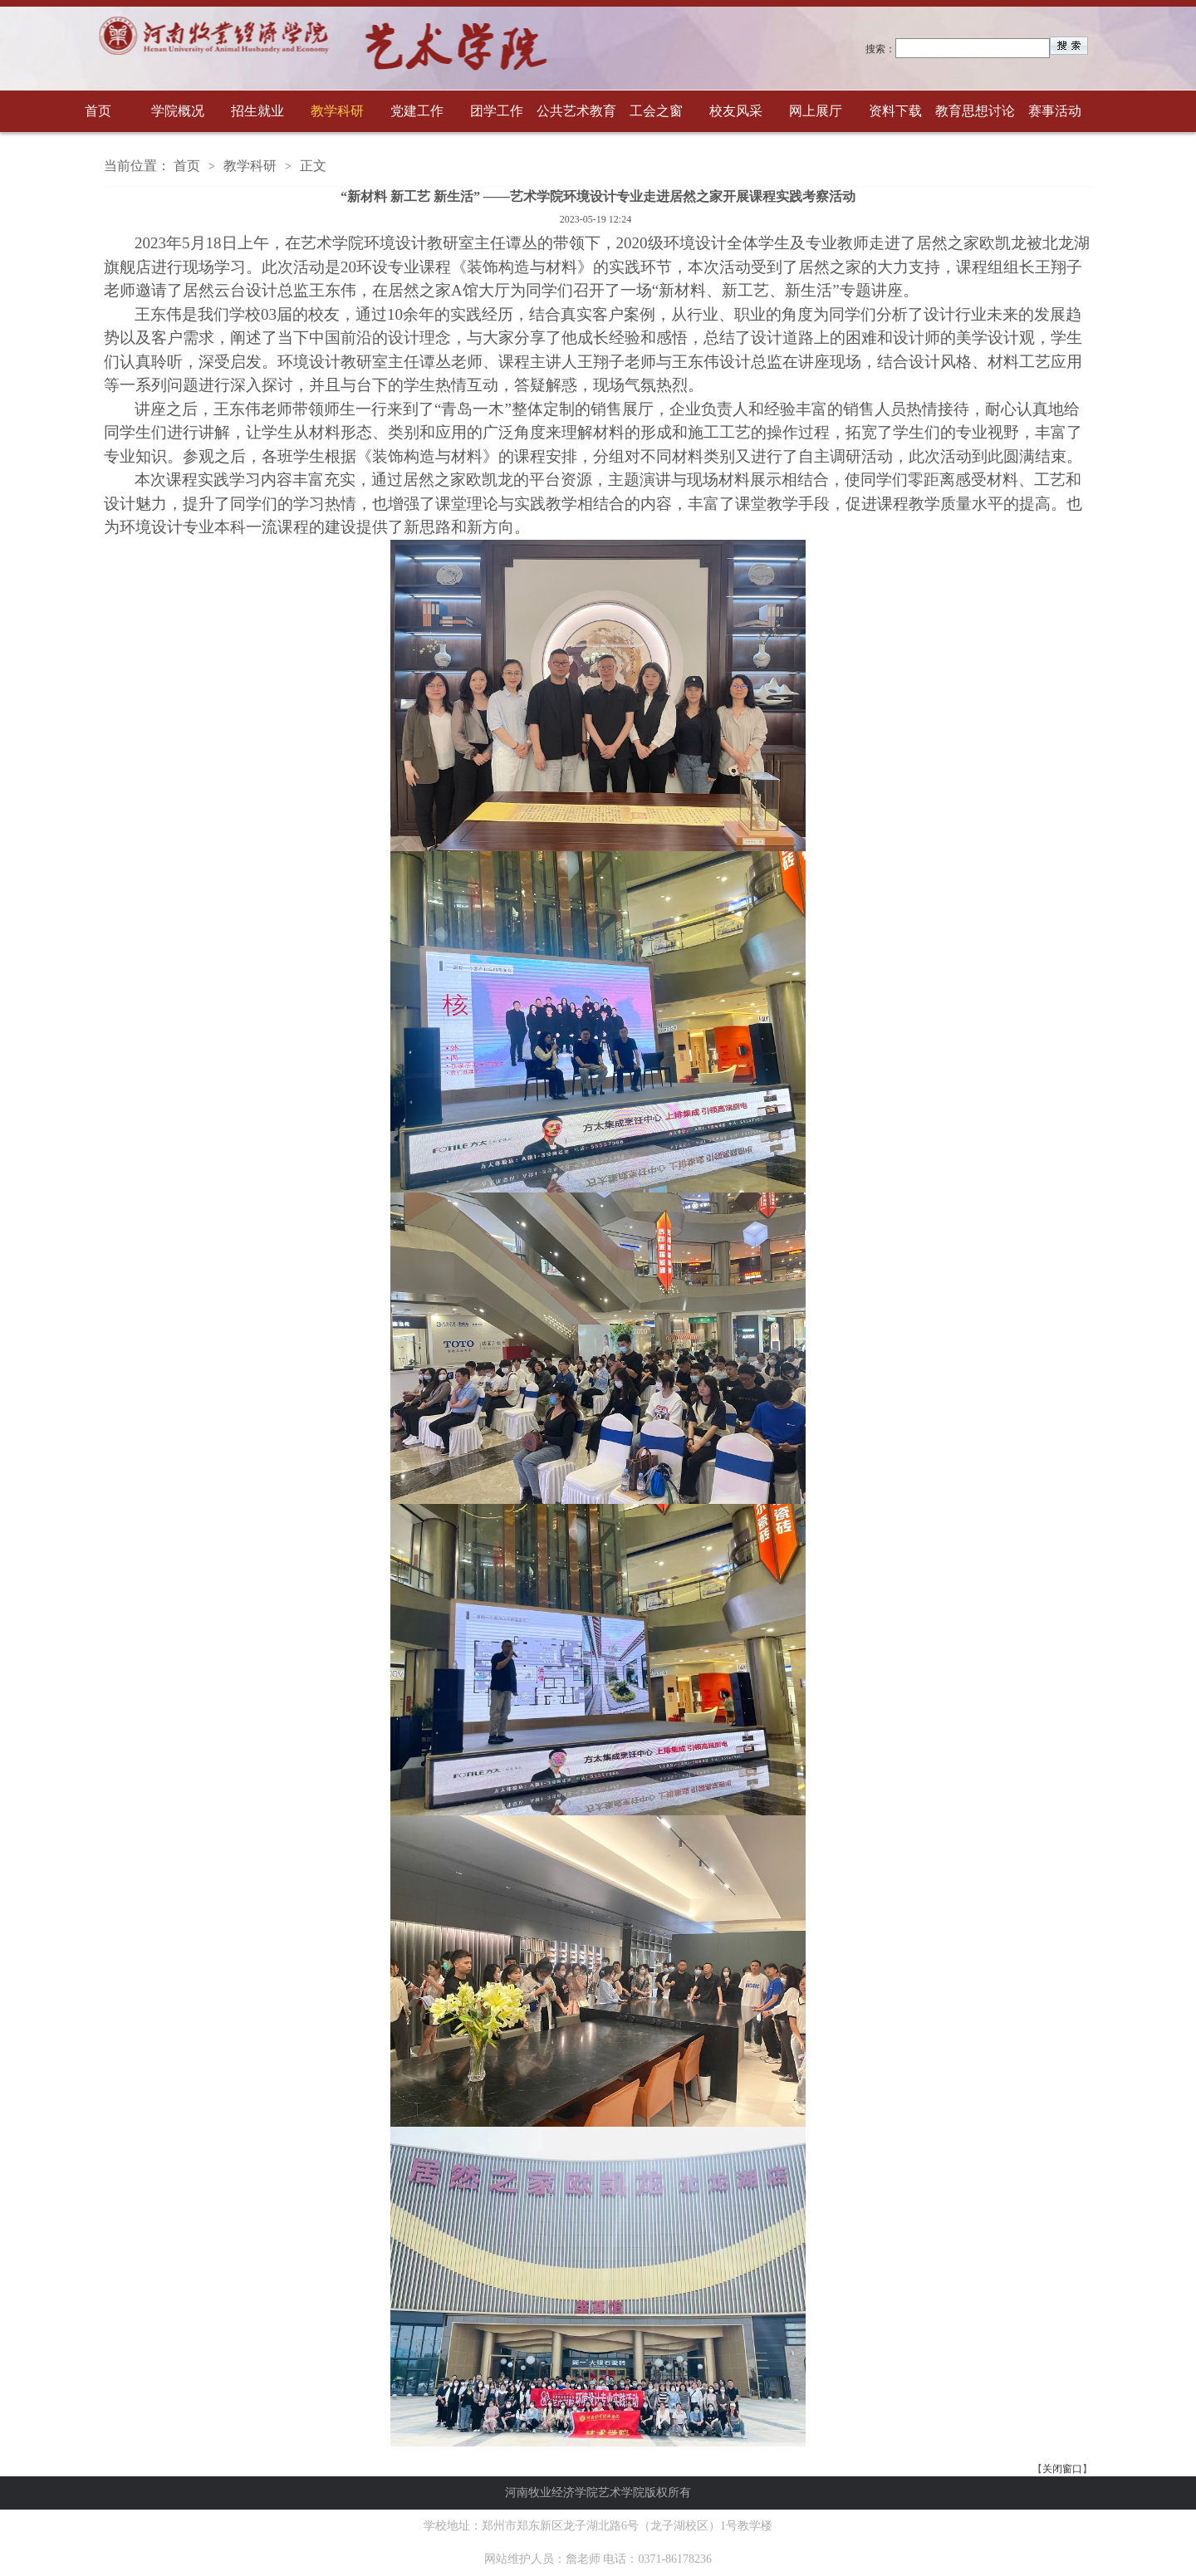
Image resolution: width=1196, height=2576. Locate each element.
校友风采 (735, 111)
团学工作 (496, 111)
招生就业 (257, 111)
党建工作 (417, 111)
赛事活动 (1054, 111)
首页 (98, 111)
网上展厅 (815, 111)
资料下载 (895, 111)
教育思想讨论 (975, 111)
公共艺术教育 (576, 111)
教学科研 (337, 111)
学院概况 (177, 111)
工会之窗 (656, 111)
